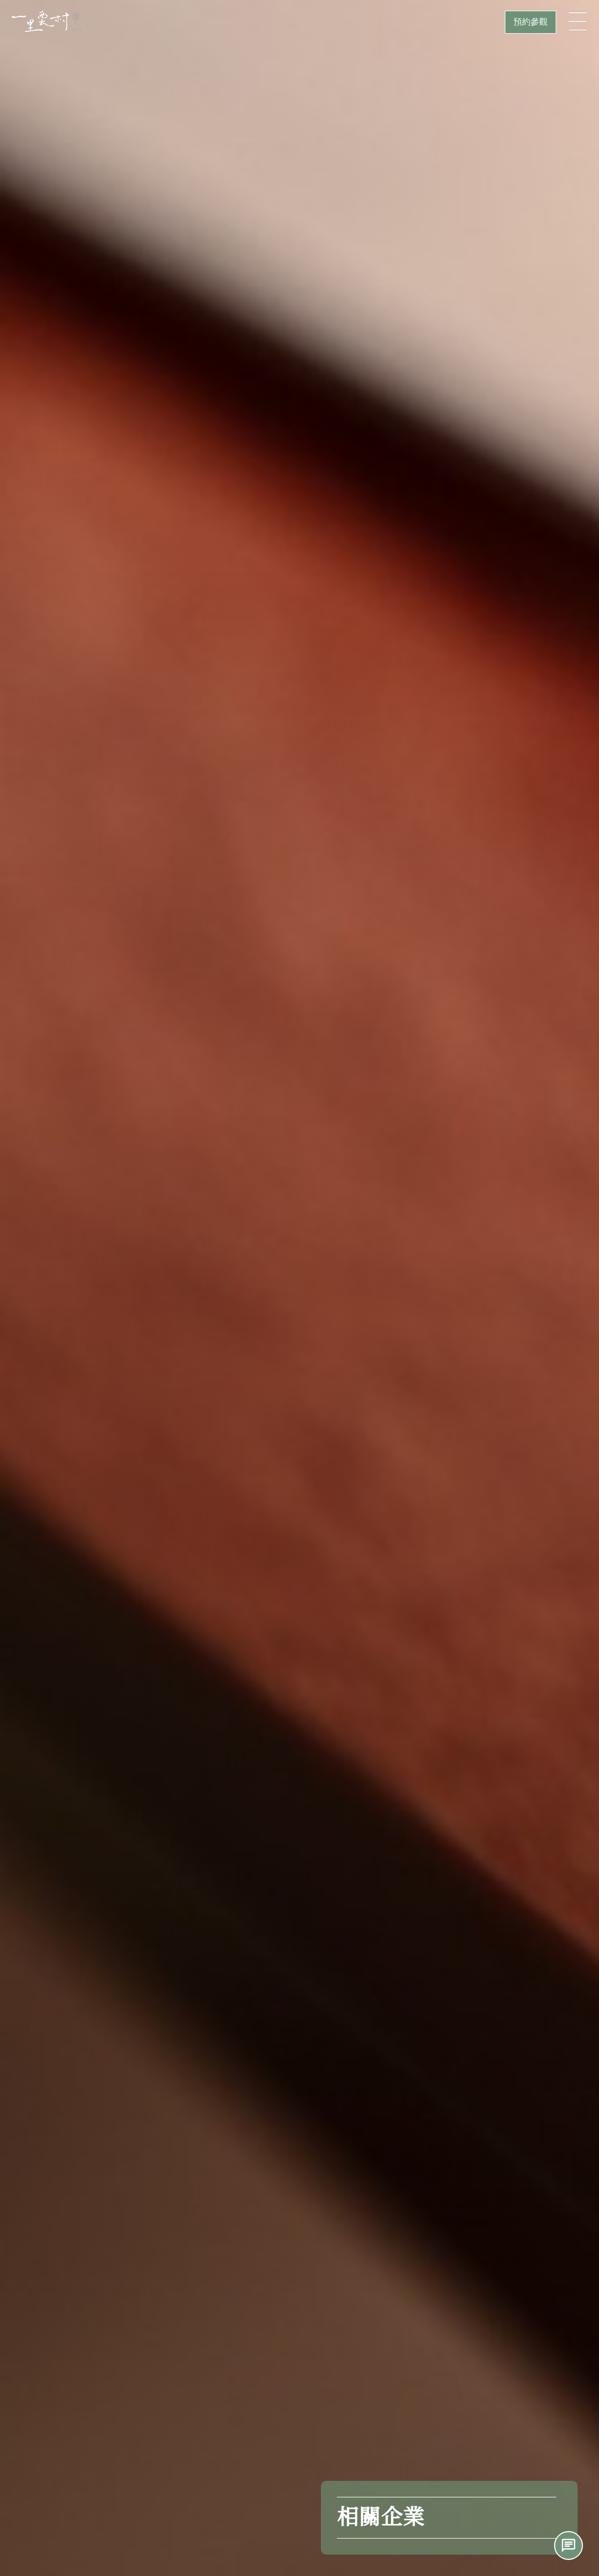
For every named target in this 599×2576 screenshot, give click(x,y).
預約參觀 (530, 21)
